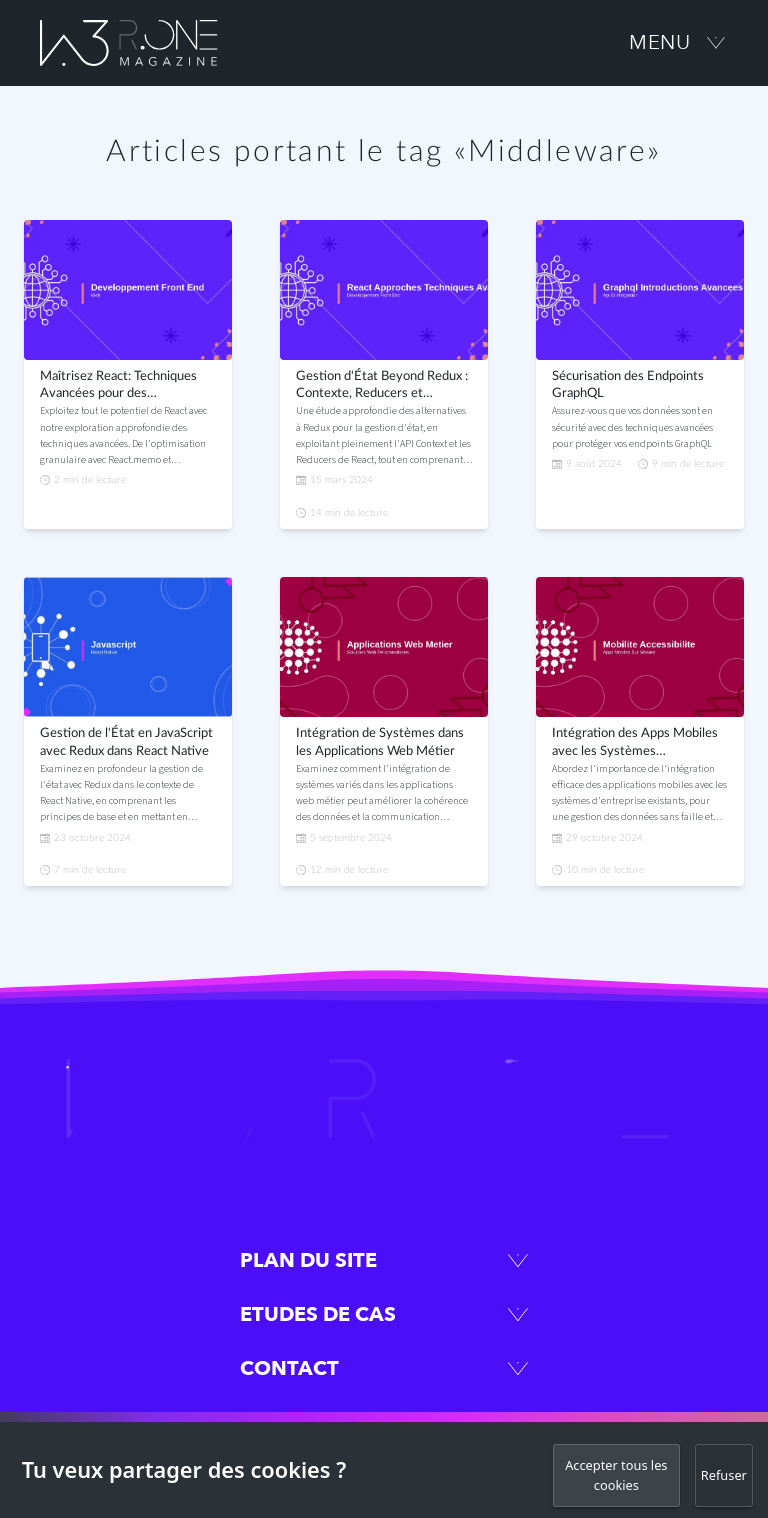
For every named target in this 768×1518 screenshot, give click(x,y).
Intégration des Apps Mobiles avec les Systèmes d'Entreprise (635, 744)
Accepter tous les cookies (616, 1474)
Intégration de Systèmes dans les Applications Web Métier (380, 742)
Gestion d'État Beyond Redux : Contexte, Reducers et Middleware (382, 387)
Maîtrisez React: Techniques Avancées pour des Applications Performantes (118, 387)
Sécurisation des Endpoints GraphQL (628, 385)
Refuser (724, 1475)
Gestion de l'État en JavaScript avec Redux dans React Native (126, 742)
